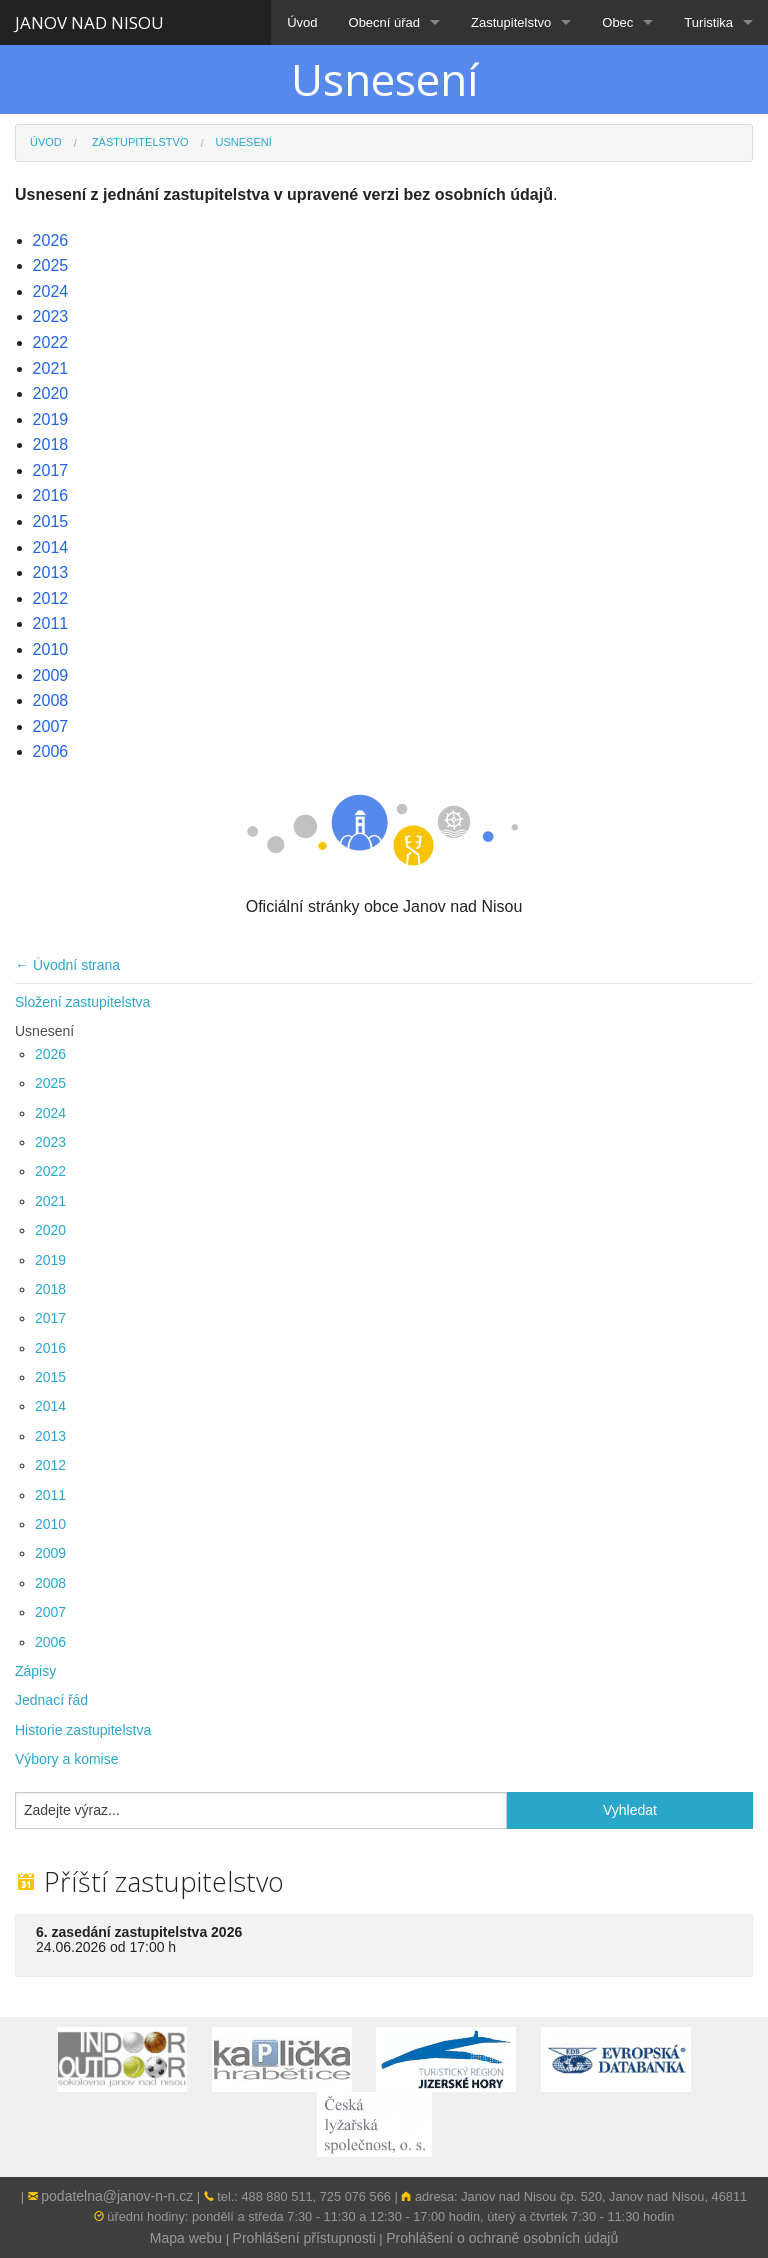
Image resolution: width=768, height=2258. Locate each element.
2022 (50, 1171)
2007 (50, 1612)
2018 (50, 1289)
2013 (50, 1436)
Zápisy (35, 1671)
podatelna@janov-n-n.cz (117, 2196)
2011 (50, 1495)
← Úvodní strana (67, 965)
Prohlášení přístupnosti (304, 2238)
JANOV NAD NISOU (89, 22)
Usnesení (44, 1031)
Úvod (302, 22)
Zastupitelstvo (511, 22)
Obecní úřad (385, 22)
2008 (50, 1583)
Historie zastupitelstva (83, 1730)
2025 (50, 1083)
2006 (50, 1642)
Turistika (708, 22)
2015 (50, 1377)
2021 (50, 1201)
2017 (50, 1318)
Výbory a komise (66, 1759)
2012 (50, 1465)
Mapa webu (186, 2238)
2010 (50, 1524)
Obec (617, 22)
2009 (50, 1553)
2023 (50, 1142)
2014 (50, 1406)
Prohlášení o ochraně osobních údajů (502, 2238)
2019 (50, 1260)
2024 (50, 1113)
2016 (50, 1348)
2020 (50, 1230)
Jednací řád (51, 1700)
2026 (50, 1054)
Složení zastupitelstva (82, 1002)
